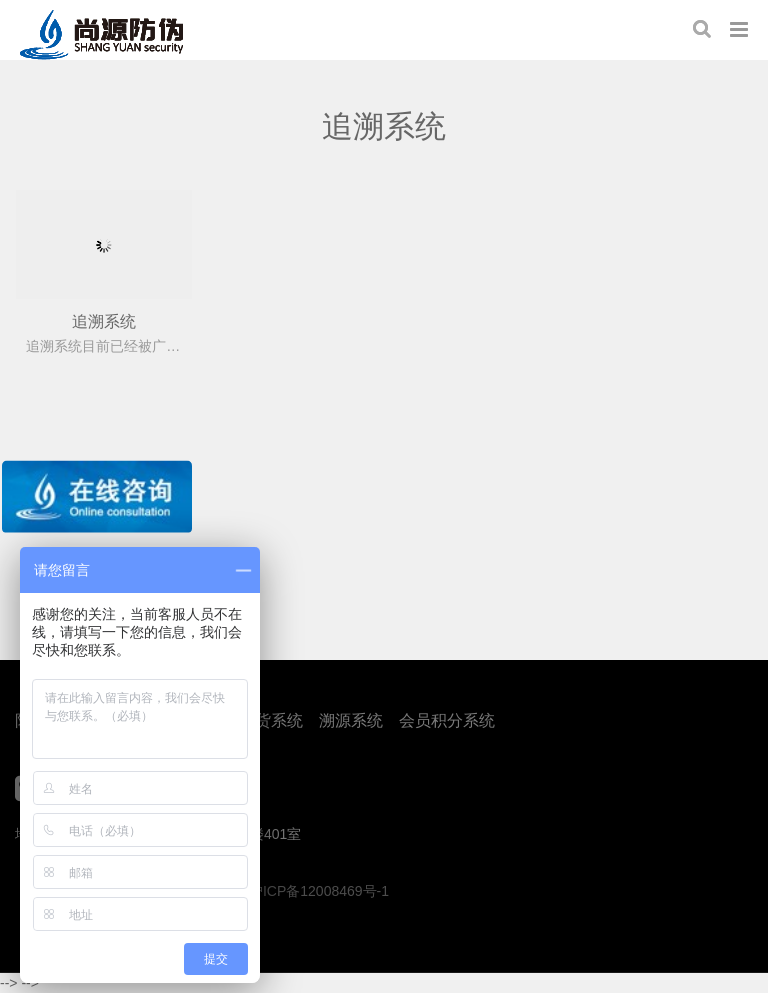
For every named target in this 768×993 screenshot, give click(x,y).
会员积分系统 (447, 720)
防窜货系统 (263, 720)
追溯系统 (104, 321)
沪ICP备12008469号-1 (319, 891)
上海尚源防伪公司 (101, 35)
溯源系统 (351, 720)
